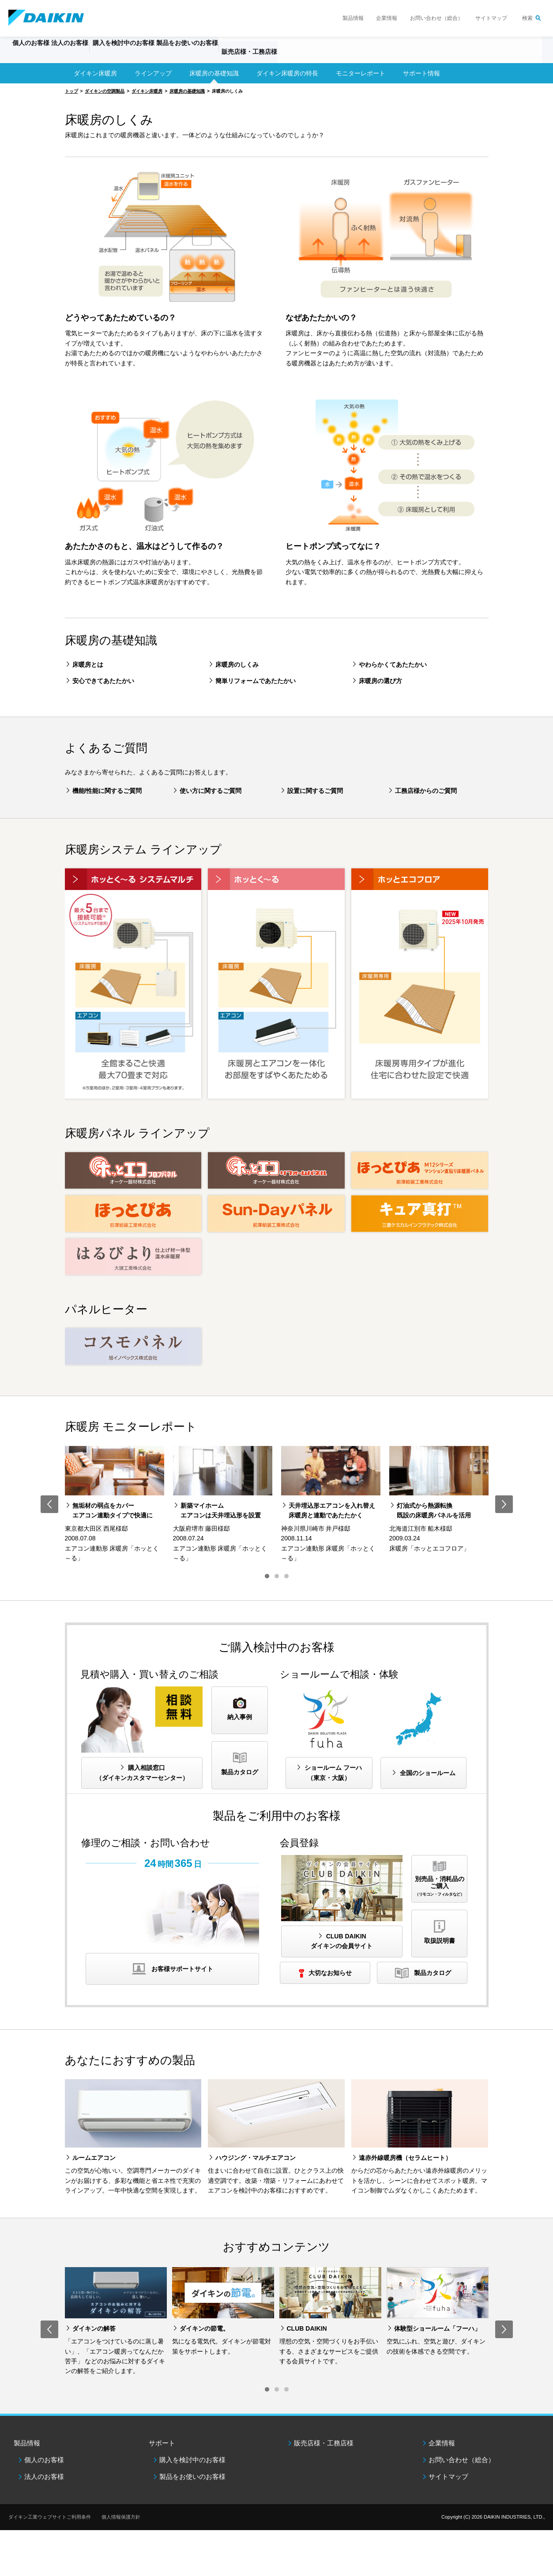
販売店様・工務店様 (305, 55)
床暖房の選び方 (380, 680)
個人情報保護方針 (121, 2517)
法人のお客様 (44, 2476)
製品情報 (353, 18)
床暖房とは (87, 664)
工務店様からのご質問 (426, 790)
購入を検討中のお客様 (192, 2459)
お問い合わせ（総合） (436, 18)
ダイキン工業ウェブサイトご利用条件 (49, 2517)
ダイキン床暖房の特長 (287, 73)
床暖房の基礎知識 (214, 73)
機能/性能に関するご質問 (107, 790)
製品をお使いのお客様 (192, 2476)
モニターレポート (360, 73)
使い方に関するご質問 (210, 790)
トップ (71, 91)
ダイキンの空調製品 (104, 91)
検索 (527, 18)
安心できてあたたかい (103, 680)
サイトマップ (491, 18)
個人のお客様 (44, 2459)
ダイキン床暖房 (95, 73)
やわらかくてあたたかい (393, 664)
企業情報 (386, 18)
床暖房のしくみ (237, 664)
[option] (114, 1504)
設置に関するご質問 (315, 790)
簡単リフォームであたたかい (255, 680)
